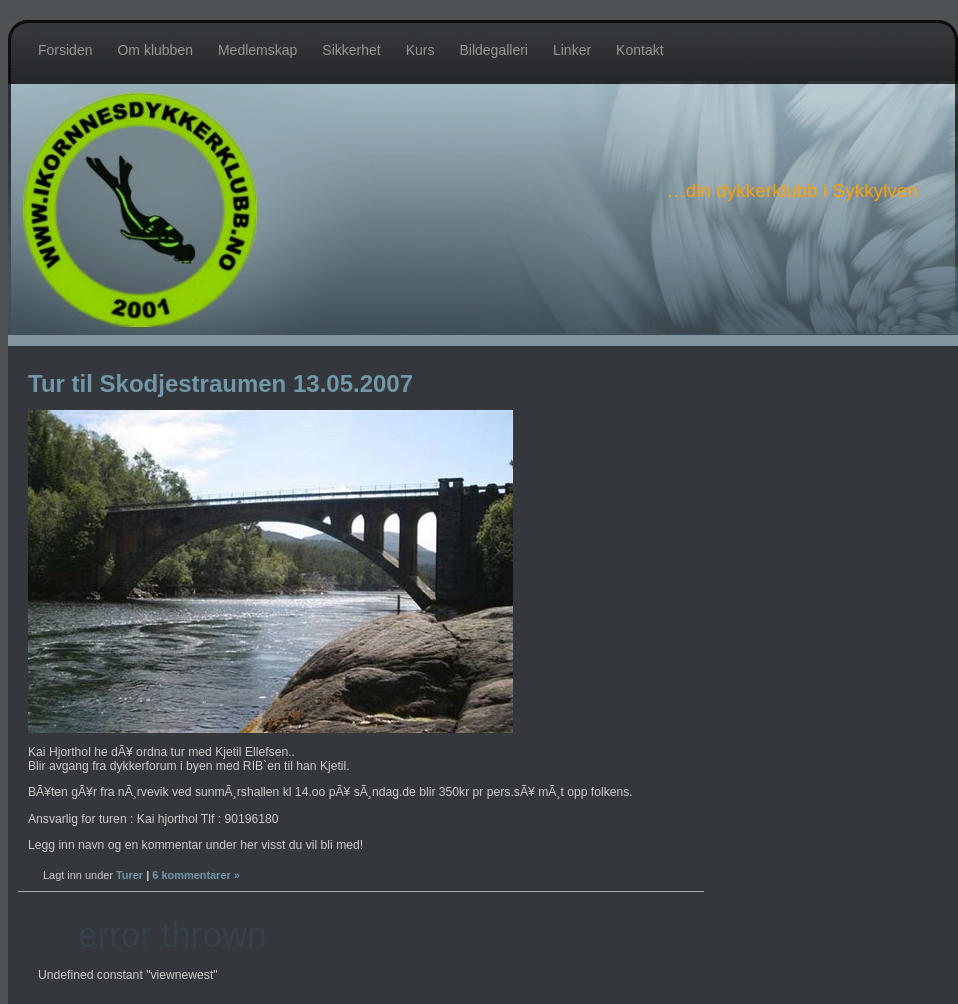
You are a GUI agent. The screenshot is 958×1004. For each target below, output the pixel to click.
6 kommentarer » (196, 875)
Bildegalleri (493, 50)
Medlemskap (257, 50)
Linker (572, 50)
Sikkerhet (351, 50)
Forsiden (65, 50)
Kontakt (639, 50)
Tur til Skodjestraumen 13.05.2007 (220, 383)
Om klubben (154, 50)
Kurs (420, 50)
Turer (129, 875)
